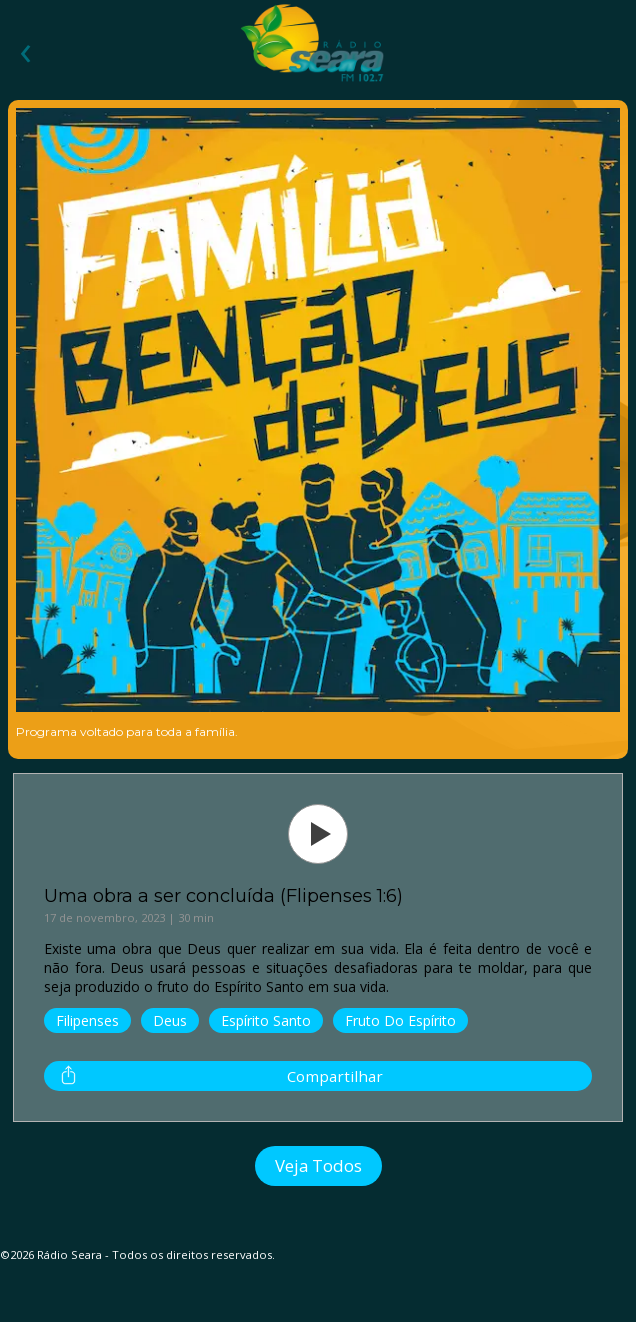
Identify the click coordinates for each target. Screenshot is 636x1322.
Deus (170, 1020)
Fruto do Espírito (400, 1020)
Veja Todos (318, 1165)
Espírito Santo (266, 1020)
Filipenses (87, 1020)
